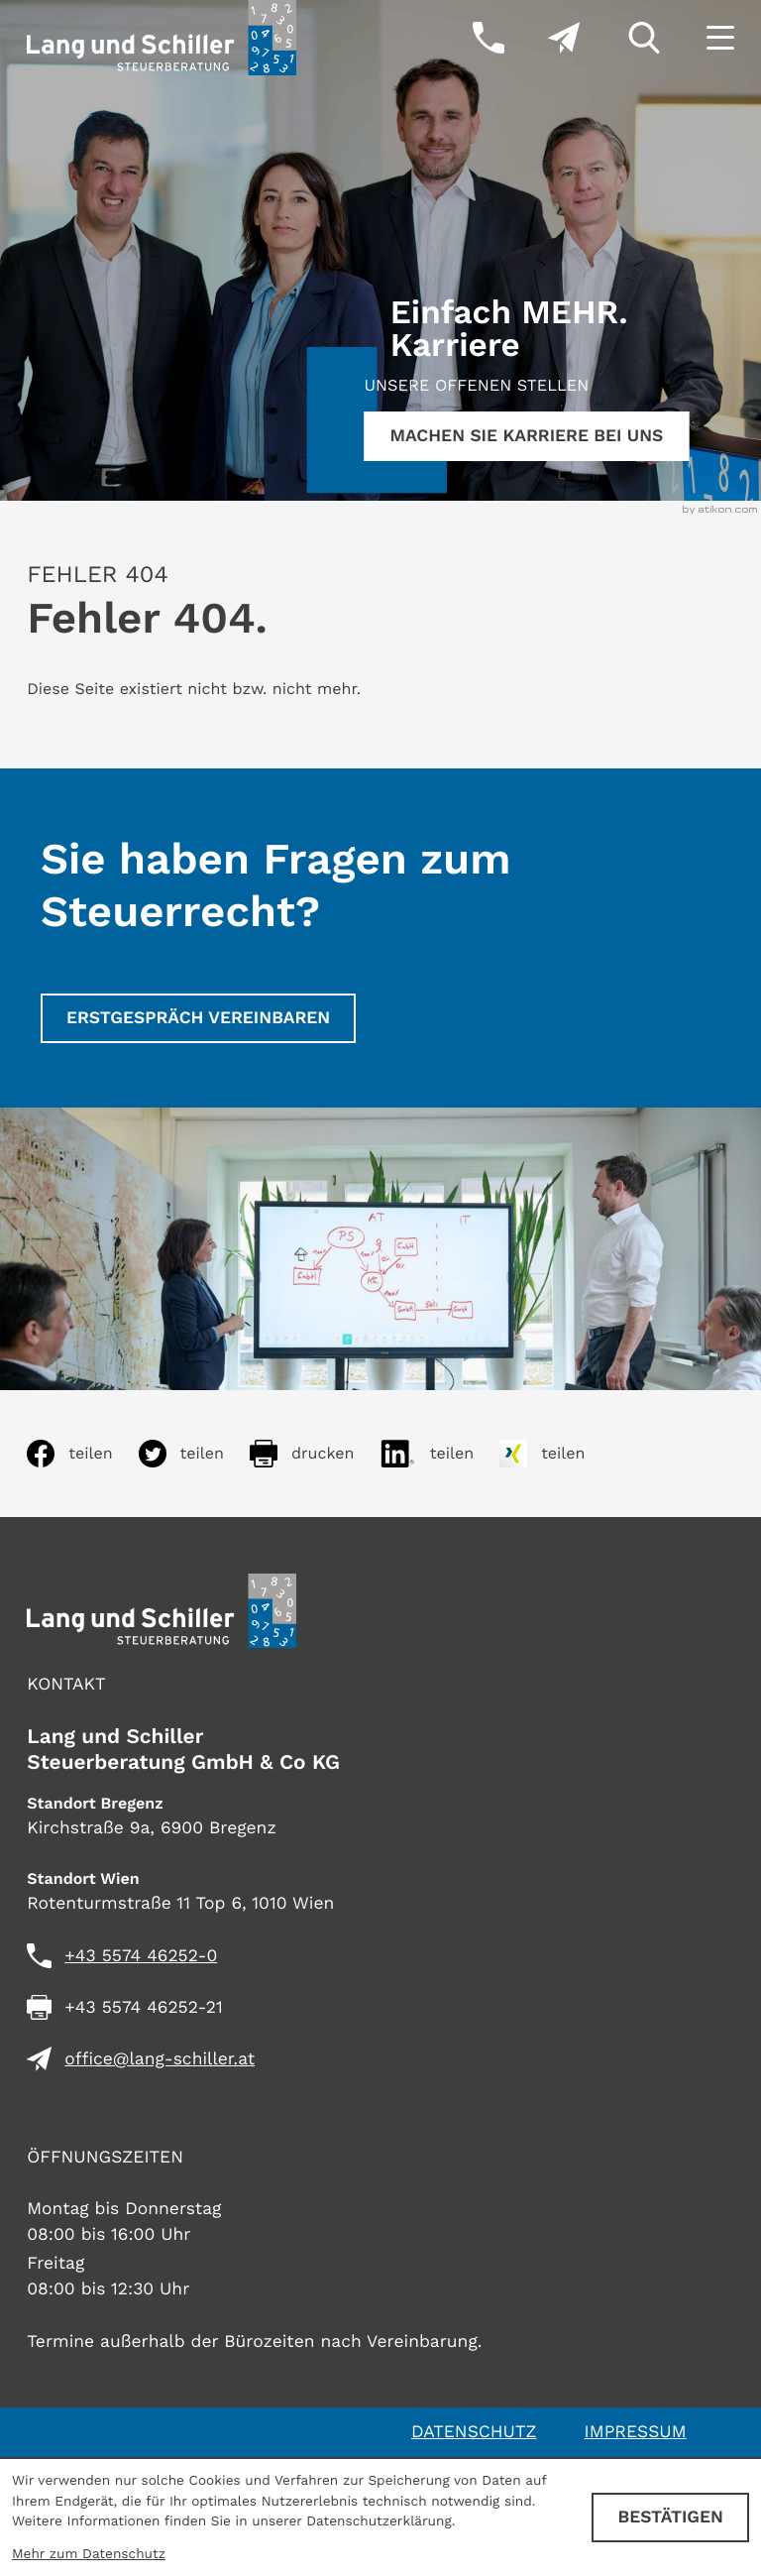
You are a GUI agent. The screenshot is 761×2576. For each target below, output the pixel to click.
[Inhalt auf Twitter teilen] (194, 1453)
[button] (467, 38)
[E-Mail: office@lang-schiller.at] (541, 38)
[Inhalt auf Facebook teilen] (82, 1453)
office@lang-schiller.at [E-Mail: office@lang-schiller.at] (159, 2059)
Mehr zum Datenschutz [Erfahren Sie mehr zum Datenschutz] (88, 2554)
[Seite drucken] (315, 1453)
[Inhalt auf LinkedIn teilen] (439, 1453)
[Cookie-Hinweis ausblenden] (670, 2517)
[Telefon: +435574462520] (140, 1956)
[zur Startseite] (161, 37)
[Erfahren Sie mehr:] (526, 436)
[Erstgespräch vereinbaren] (198, 1018)
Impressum (636, 2432)
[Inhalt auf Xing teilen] (554, 1453)
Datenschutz (473, 2432)
